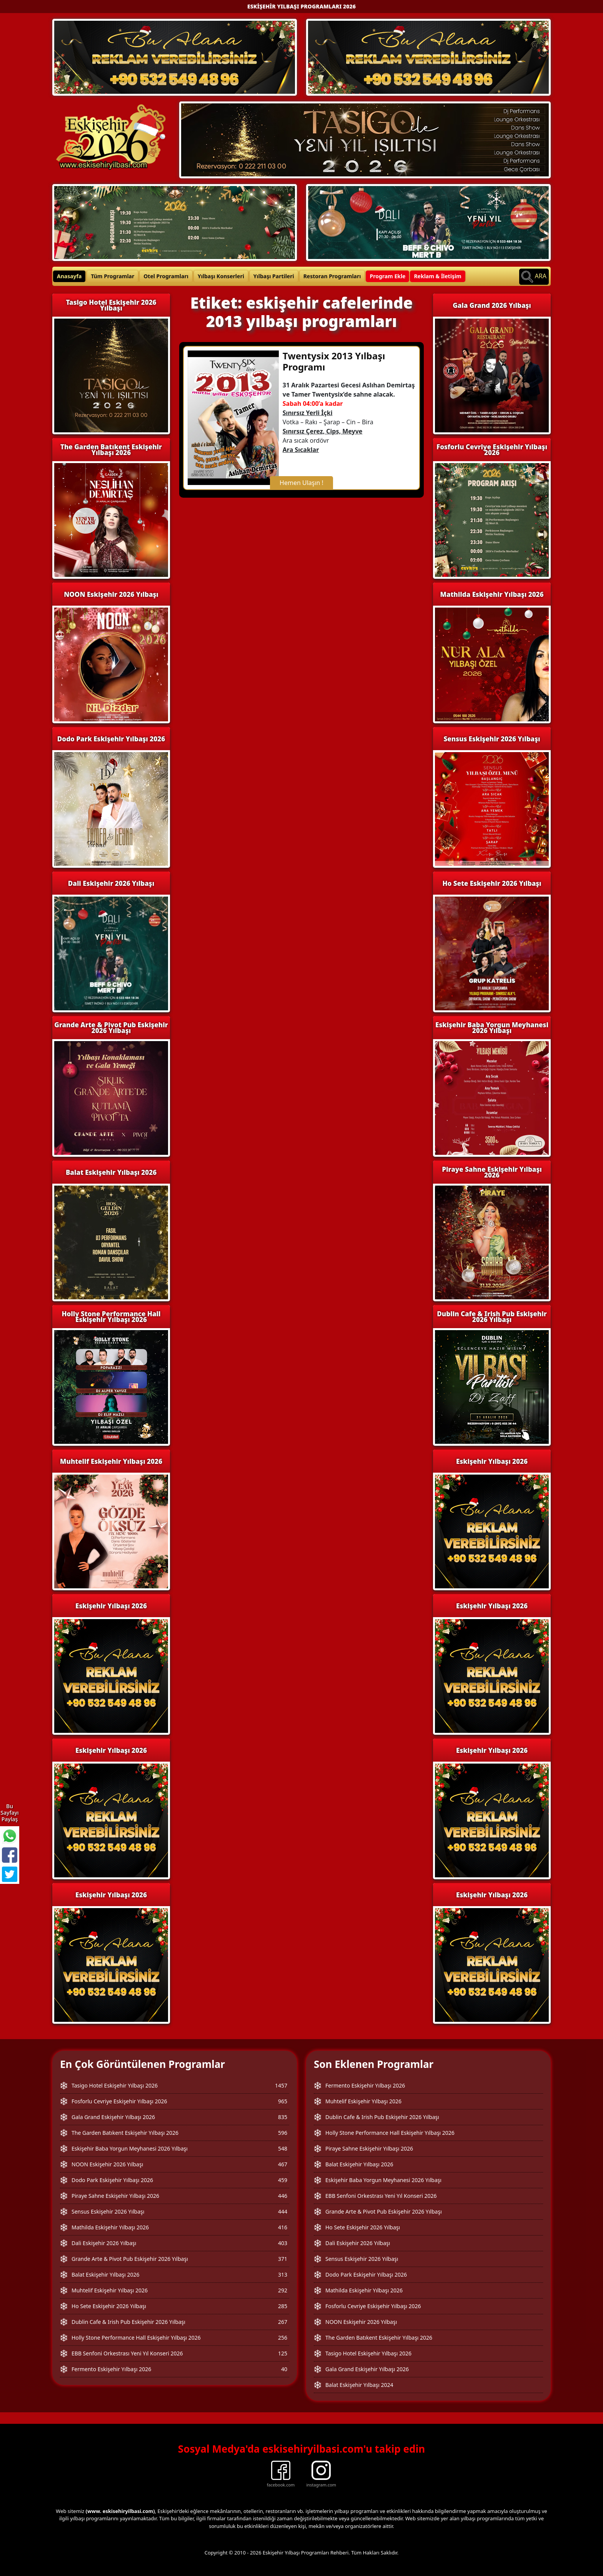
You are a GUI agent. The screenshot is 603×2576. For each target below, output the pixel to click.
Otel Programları (165, 276)
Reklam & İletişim (437, 276)
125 (282, 2353)
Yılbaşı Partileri (273, 276)
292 (282, 2290)
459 (282, 2180)
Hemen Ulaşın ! (301, 482)
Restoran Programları (332, 276)
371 (282, 2258)
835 (282, 2117)
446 (282, 2195)
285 (282, 2306)
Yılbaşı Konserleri (221, 276)
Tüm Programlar (112, 276)
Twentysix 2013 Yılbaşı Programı (334, 361)
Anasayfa (69, 276)
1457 (281, 2085)
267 (282, 2321)
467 (282, 2164)
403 (282, 2243)
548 (282, 2148)
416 (282, 2227)
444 (282, 2211)
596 (282, 2132)
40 (284, 2369)
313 (282, 2274)
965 (282, 2101)
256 (282, 2337)
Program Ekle (387, 276)
